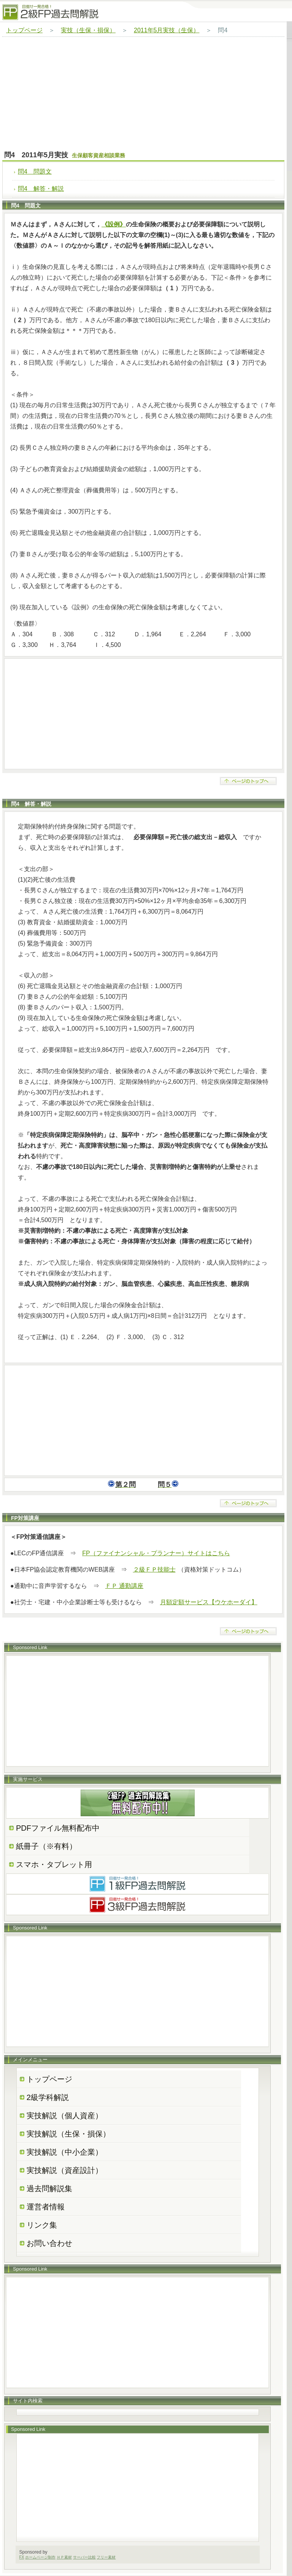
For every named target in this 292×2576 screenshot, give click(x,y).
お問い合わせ (49, 2243)
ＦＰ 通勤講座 (124, 1586)
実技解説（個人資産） (65, 2115)
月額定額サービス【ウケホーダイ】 (208, 1602)
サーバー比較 (84, 2557)
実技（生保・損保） (88, 30)
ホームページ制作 (40, 2557)
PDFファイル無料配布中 (58, 1828)
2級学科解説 (48, 2097)
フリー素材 (106, 2557)
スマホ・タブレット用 (54, 1864)
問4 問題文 (35, 171)
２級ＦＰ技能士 (154, 1569)
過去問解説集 (49, 2188)
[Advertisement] (143, 94)
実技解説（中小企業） (65, 2152)
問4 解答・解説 (41, 188)
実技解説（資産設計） (65, 2170)
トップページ (24, 30)
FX (21, 2557)
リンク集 (42, 2225)
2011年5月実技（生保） (167, 30)
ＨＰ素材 (64, 2557)
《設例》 (114, 224)
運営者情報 (46, 2207)
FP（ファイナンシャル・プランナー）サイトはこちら (156, 1553)
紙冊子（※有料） (46, 1846)
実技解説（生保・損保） (68, 2134)
